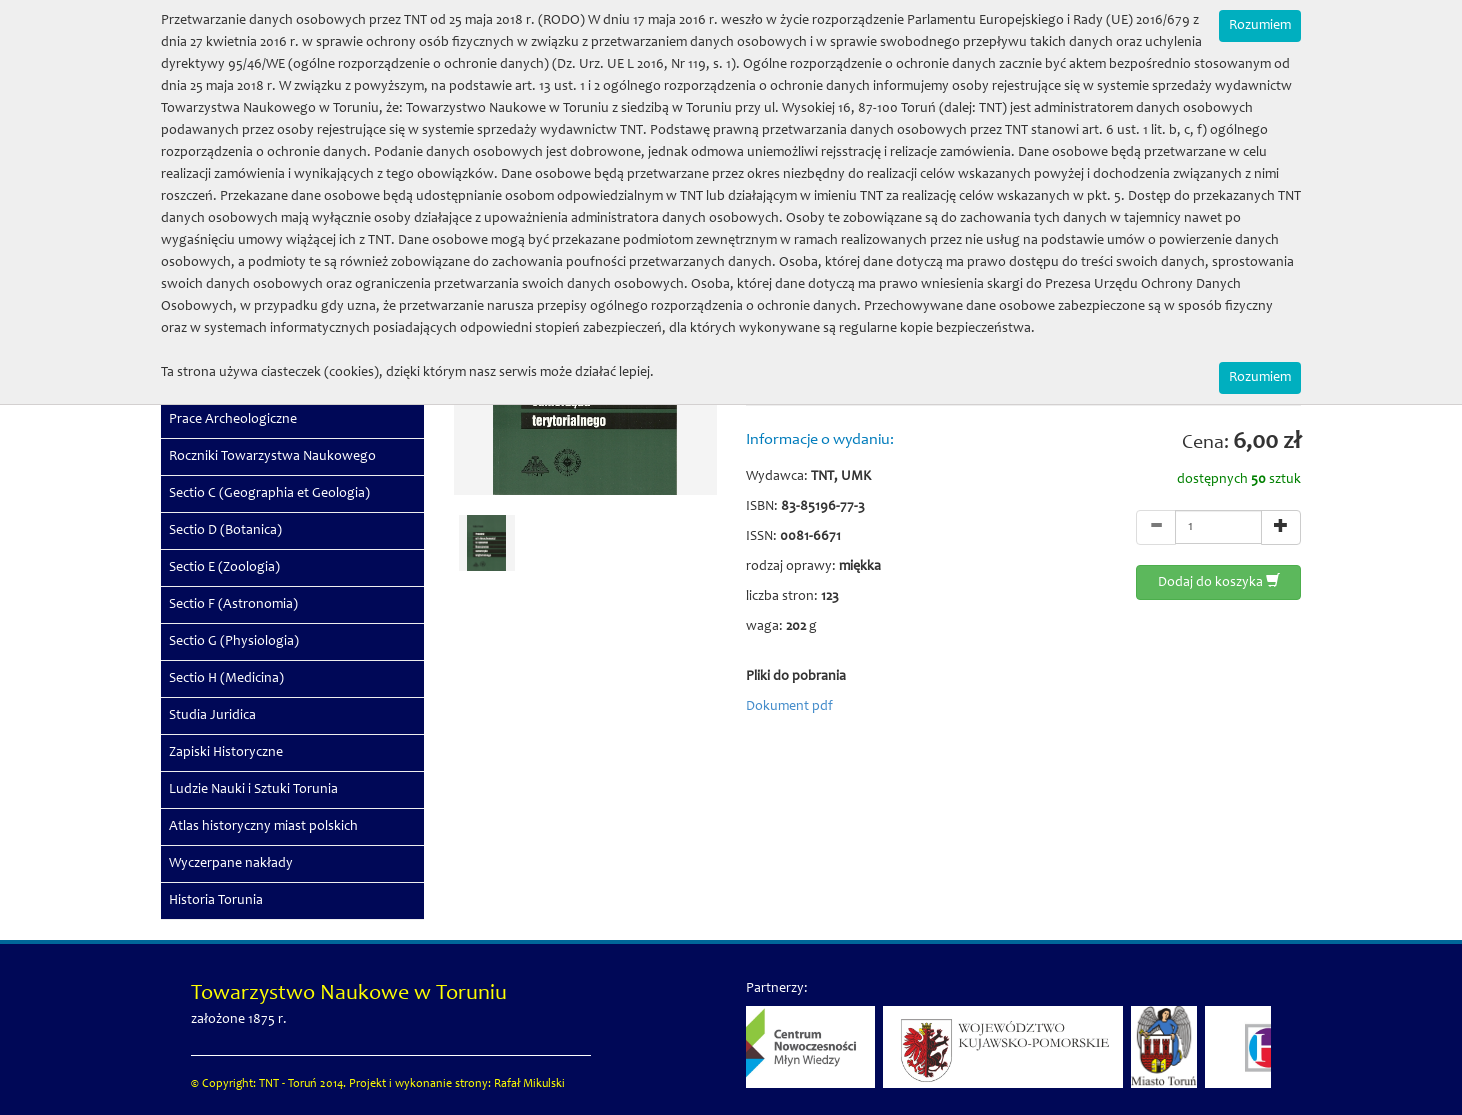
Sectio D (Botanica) (225, 531)
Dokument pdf (789, 707)
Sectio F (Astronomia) (233, 605)
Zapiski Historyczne (226, 753)
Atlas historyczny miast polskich (263, 827)
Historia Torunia (216, 901)
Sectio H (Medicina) (226, 679)
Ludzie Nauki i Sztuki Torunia (253, 790)
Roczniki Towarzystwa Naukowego (272, 457)
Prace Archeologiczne (233, 420)
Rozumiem (1260, 26)
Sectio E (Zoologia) (224, 568)
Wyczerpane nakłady (231, 864)
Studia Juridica (212, 716)
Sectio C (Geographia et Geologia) (269, 494)
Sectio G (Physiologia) (234, 642)
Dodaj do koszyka (1219, 581)
